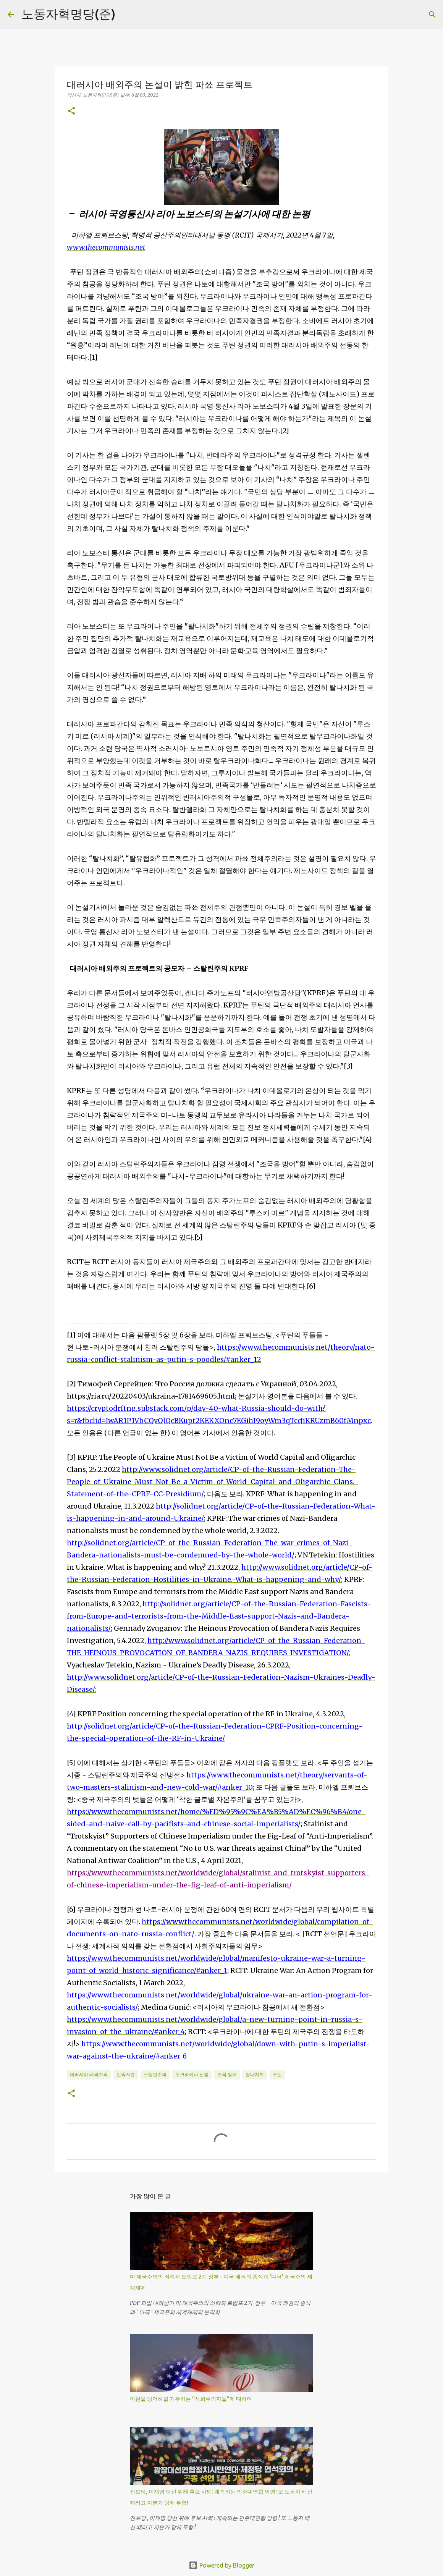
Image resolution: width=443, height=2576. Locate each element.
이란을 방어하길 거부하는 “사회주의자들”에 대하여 (191, 2399)
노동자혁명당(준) (68, 14)
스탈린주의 (155, 2074)
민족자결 (125, 2074)
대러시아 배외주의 (89, 2074)
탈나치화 (255, 2074)
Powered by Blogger (221, 2565)
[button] (71, 111)
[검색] (432, 14)
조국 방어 (227, 2074)
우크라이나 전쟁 (192, 2074)
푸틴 (277, 2074)
